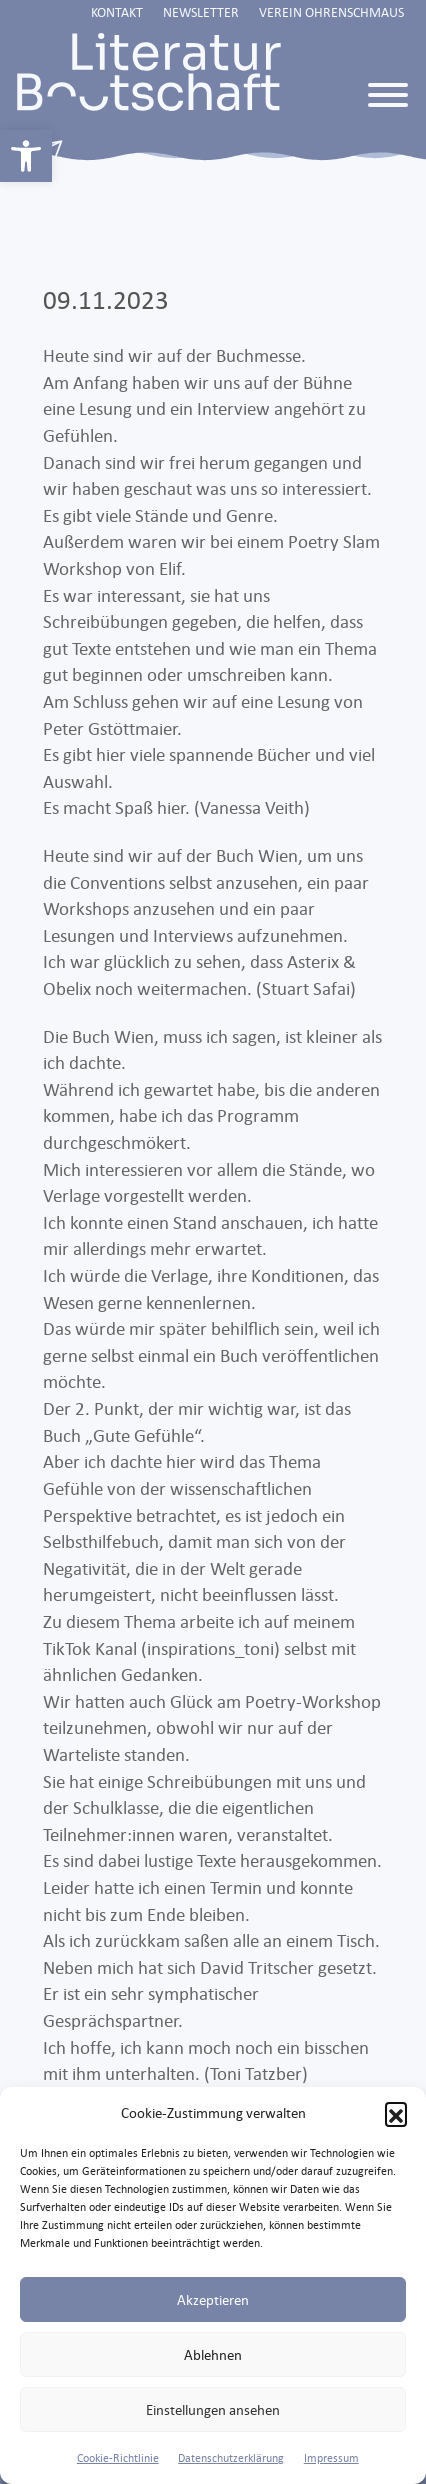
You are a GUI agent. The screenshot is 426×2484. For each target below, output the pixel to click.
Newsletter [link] (201, 12)
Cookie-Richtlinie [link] (118, 2458)
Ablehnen (213, 2354)
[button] (396, 2113)
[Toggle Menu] (388, 95)
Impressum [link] (331, 2458)
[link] (26, 156)
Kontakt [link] (117, 12)
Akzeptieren (213, 2299)
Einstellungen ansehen (213, 2409)
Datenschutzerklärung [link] (231, 2458)
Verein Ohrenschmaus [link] (331, 12)
